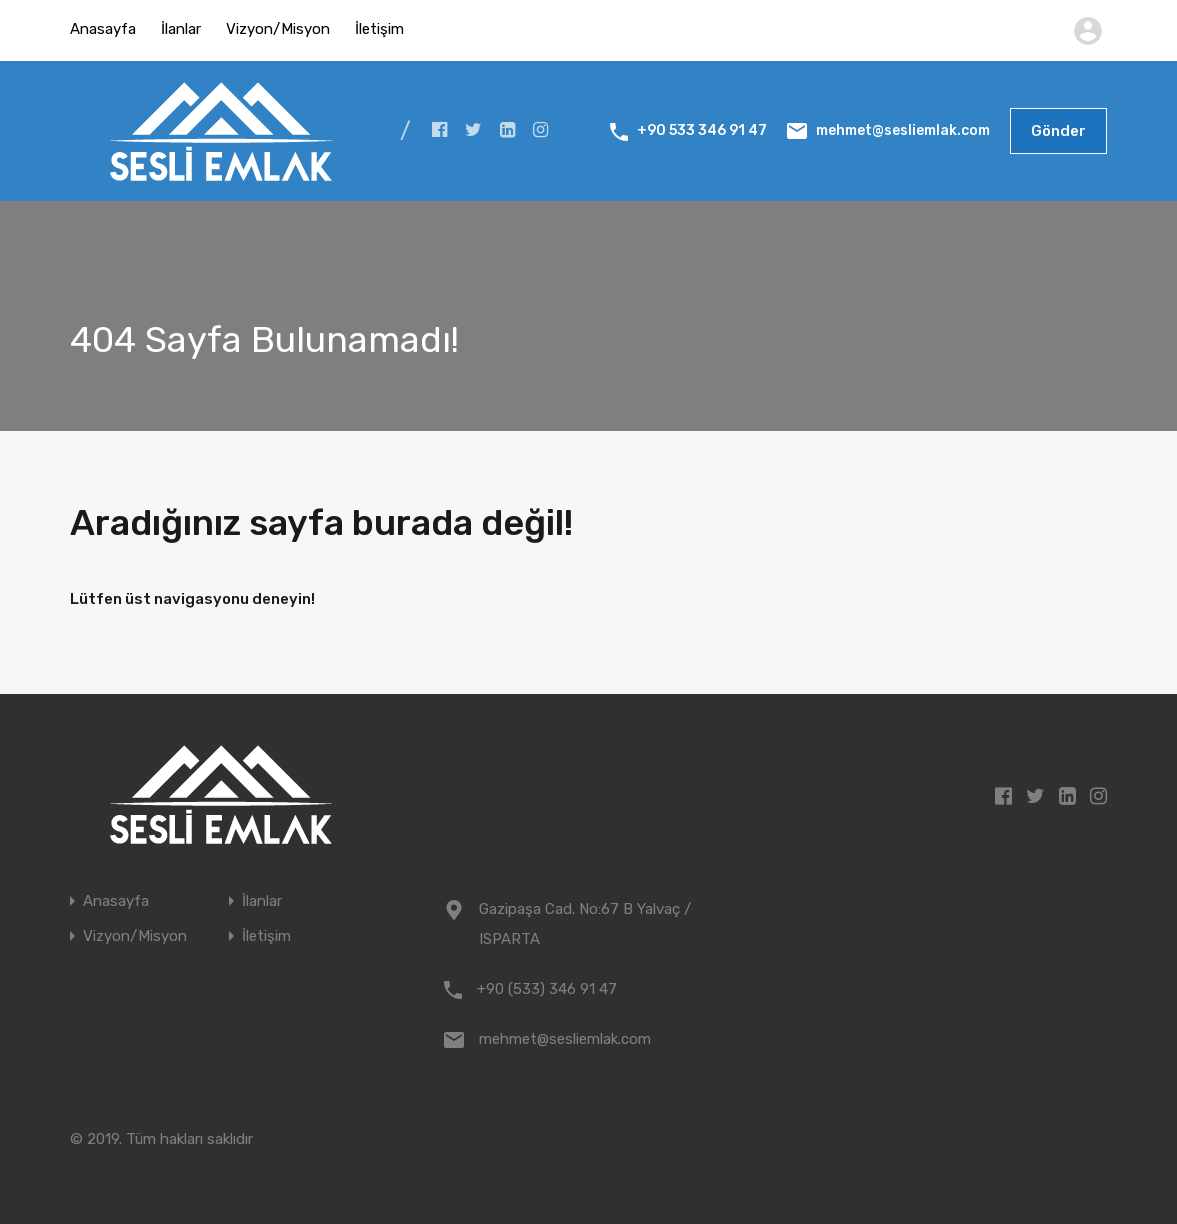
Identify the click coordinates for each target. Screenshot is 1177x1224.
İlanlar (181, 29)
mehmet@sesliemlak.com (903, 130)
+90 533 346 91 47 (702, 130)
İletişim (379, 29)
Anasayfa (103, 29)
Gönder (1058, 131)
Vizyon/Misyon (278, 29)
